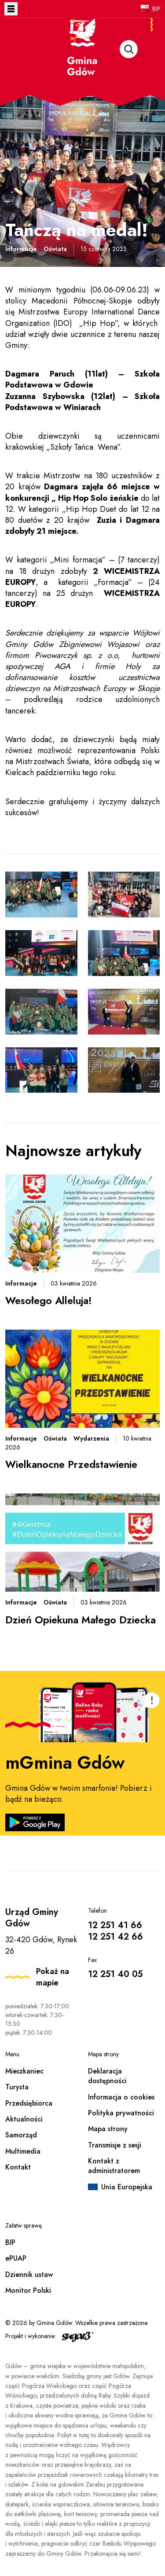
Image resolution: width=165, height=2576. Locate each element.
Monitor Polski (28, 2290)
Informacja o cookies (121, 2097)
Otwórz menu (11, 8)
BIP (156, 8)
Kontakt (18, 2167)
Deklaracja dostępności (107, 2076)
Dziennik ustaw (29, 2274)
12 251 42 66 (115, 1936)
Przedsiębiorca (28, 2103)
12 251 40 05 (115, 1974)
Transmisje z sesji (114, 2145)
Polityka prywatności (121, 2113)
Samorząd (21, 2135)
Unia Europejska (126, 2187)
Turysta (17, 2087)
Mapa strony (108, 2129)
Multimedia (22, 2151)
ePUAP (15, 2258)
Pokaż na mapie (52, 1977)
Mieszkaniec (24, 2071)
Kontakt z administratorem (114, 2166)
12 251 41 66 (115, 1925)
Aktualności (24, 2119)
